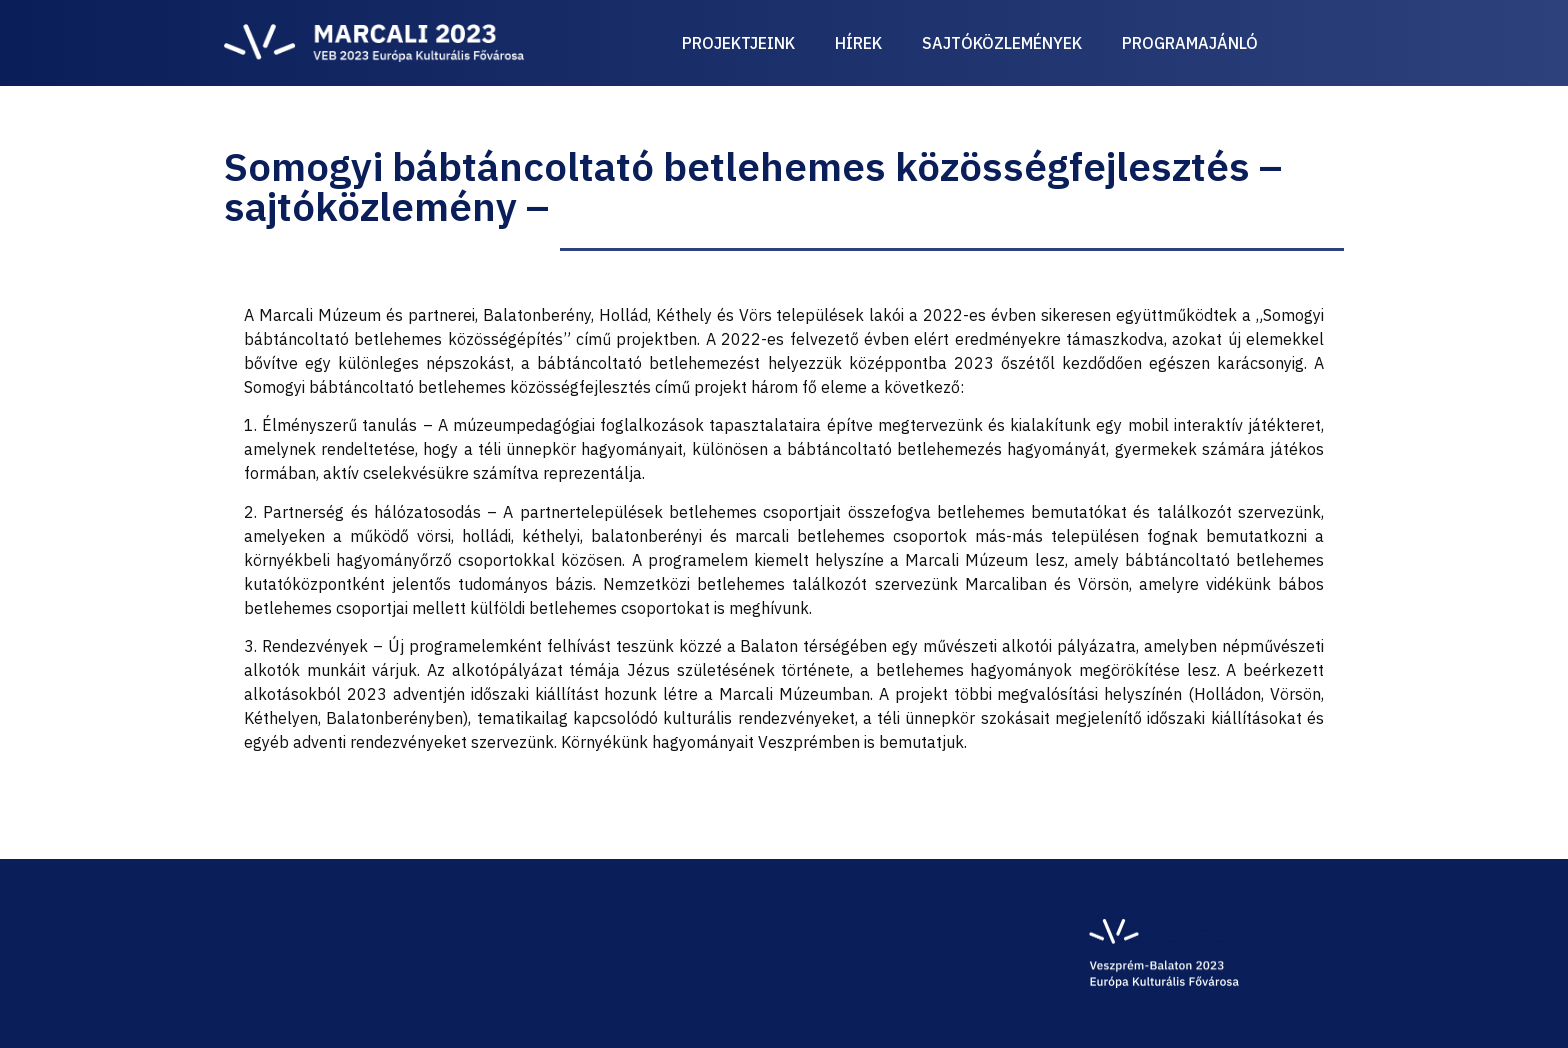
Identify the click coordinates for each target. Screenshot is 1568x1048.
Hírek (858, 43)
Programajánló (1190, 43)
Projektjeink (738, 43)
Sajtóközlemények (1002, 43)
